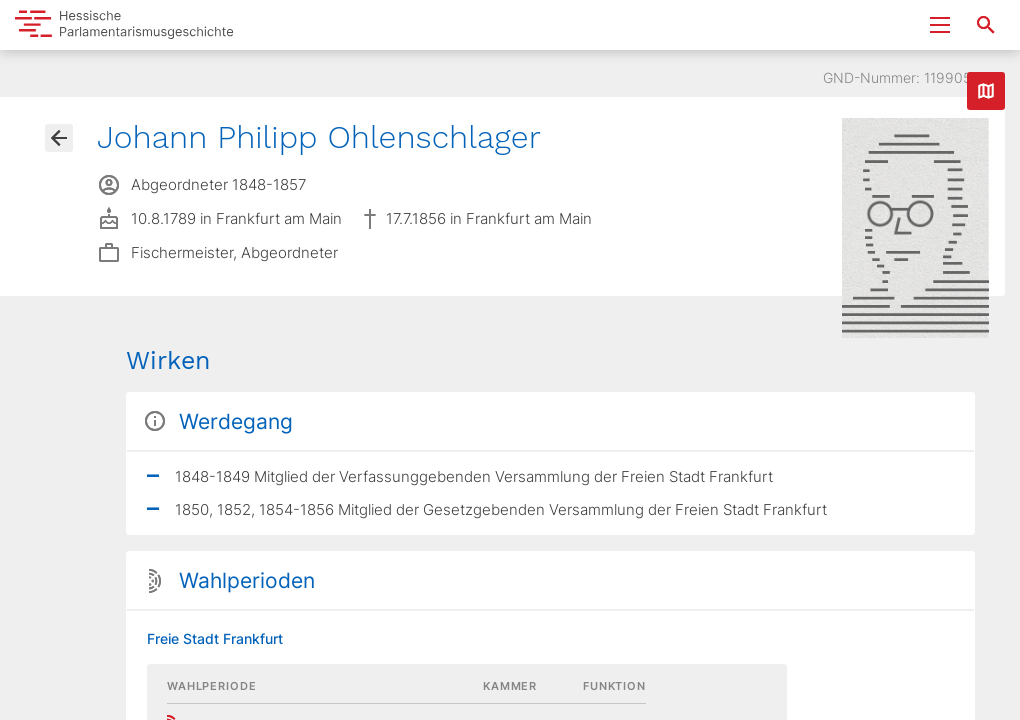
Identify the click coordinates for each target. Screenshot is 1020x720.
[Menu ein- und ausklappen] (940, 25)
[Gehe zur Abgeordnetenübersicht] (59, 138)
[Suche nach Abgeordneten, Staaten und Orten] (986, 25)
